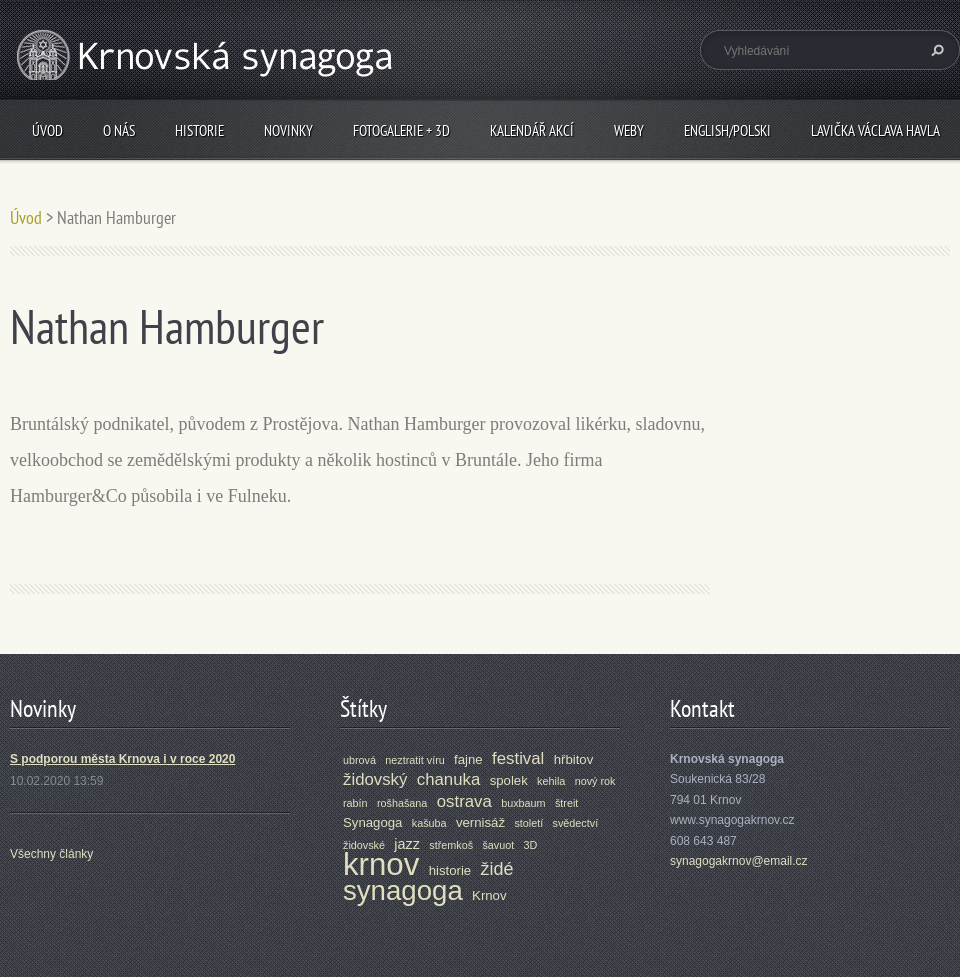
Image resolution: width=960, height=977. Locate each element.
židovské (364, 845)
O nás (119, 130)
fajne (468, 759)
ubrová (359, 760)
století (528, 823)
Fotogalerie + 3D (401, 130)
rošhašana (402, 803)
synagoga (403, 890)
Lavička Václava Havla (875, 130)
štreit (566, 803)
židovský (375, 779)
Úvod (47, 130)
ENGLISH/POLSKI (727, 130)
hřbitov (574, 759)
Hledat (935, 50)
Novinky (288, 130)
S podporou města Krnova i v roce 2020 (122, 759)
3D (531, 845)
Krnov (489, 895)
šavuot (498, 845)
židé (497, 869)
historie (450, 870)
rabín (355, 803)
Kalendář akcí (532, 130)
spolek (509, 780)
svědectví (576, 823)
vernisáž (480, 822)
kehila (551, 781)
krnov (381, 864)
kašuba (429, 823)
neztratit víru (414, 760)
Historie (199, 130)
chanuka (449, 779)
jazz (407, 844)
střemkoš (451, 845)
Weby (629, 130)
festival (518, 758)
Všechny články (51, 854)
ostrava (464, 801)
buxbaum (523, 803)
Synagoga (372, 822)
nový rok (595, 781)
